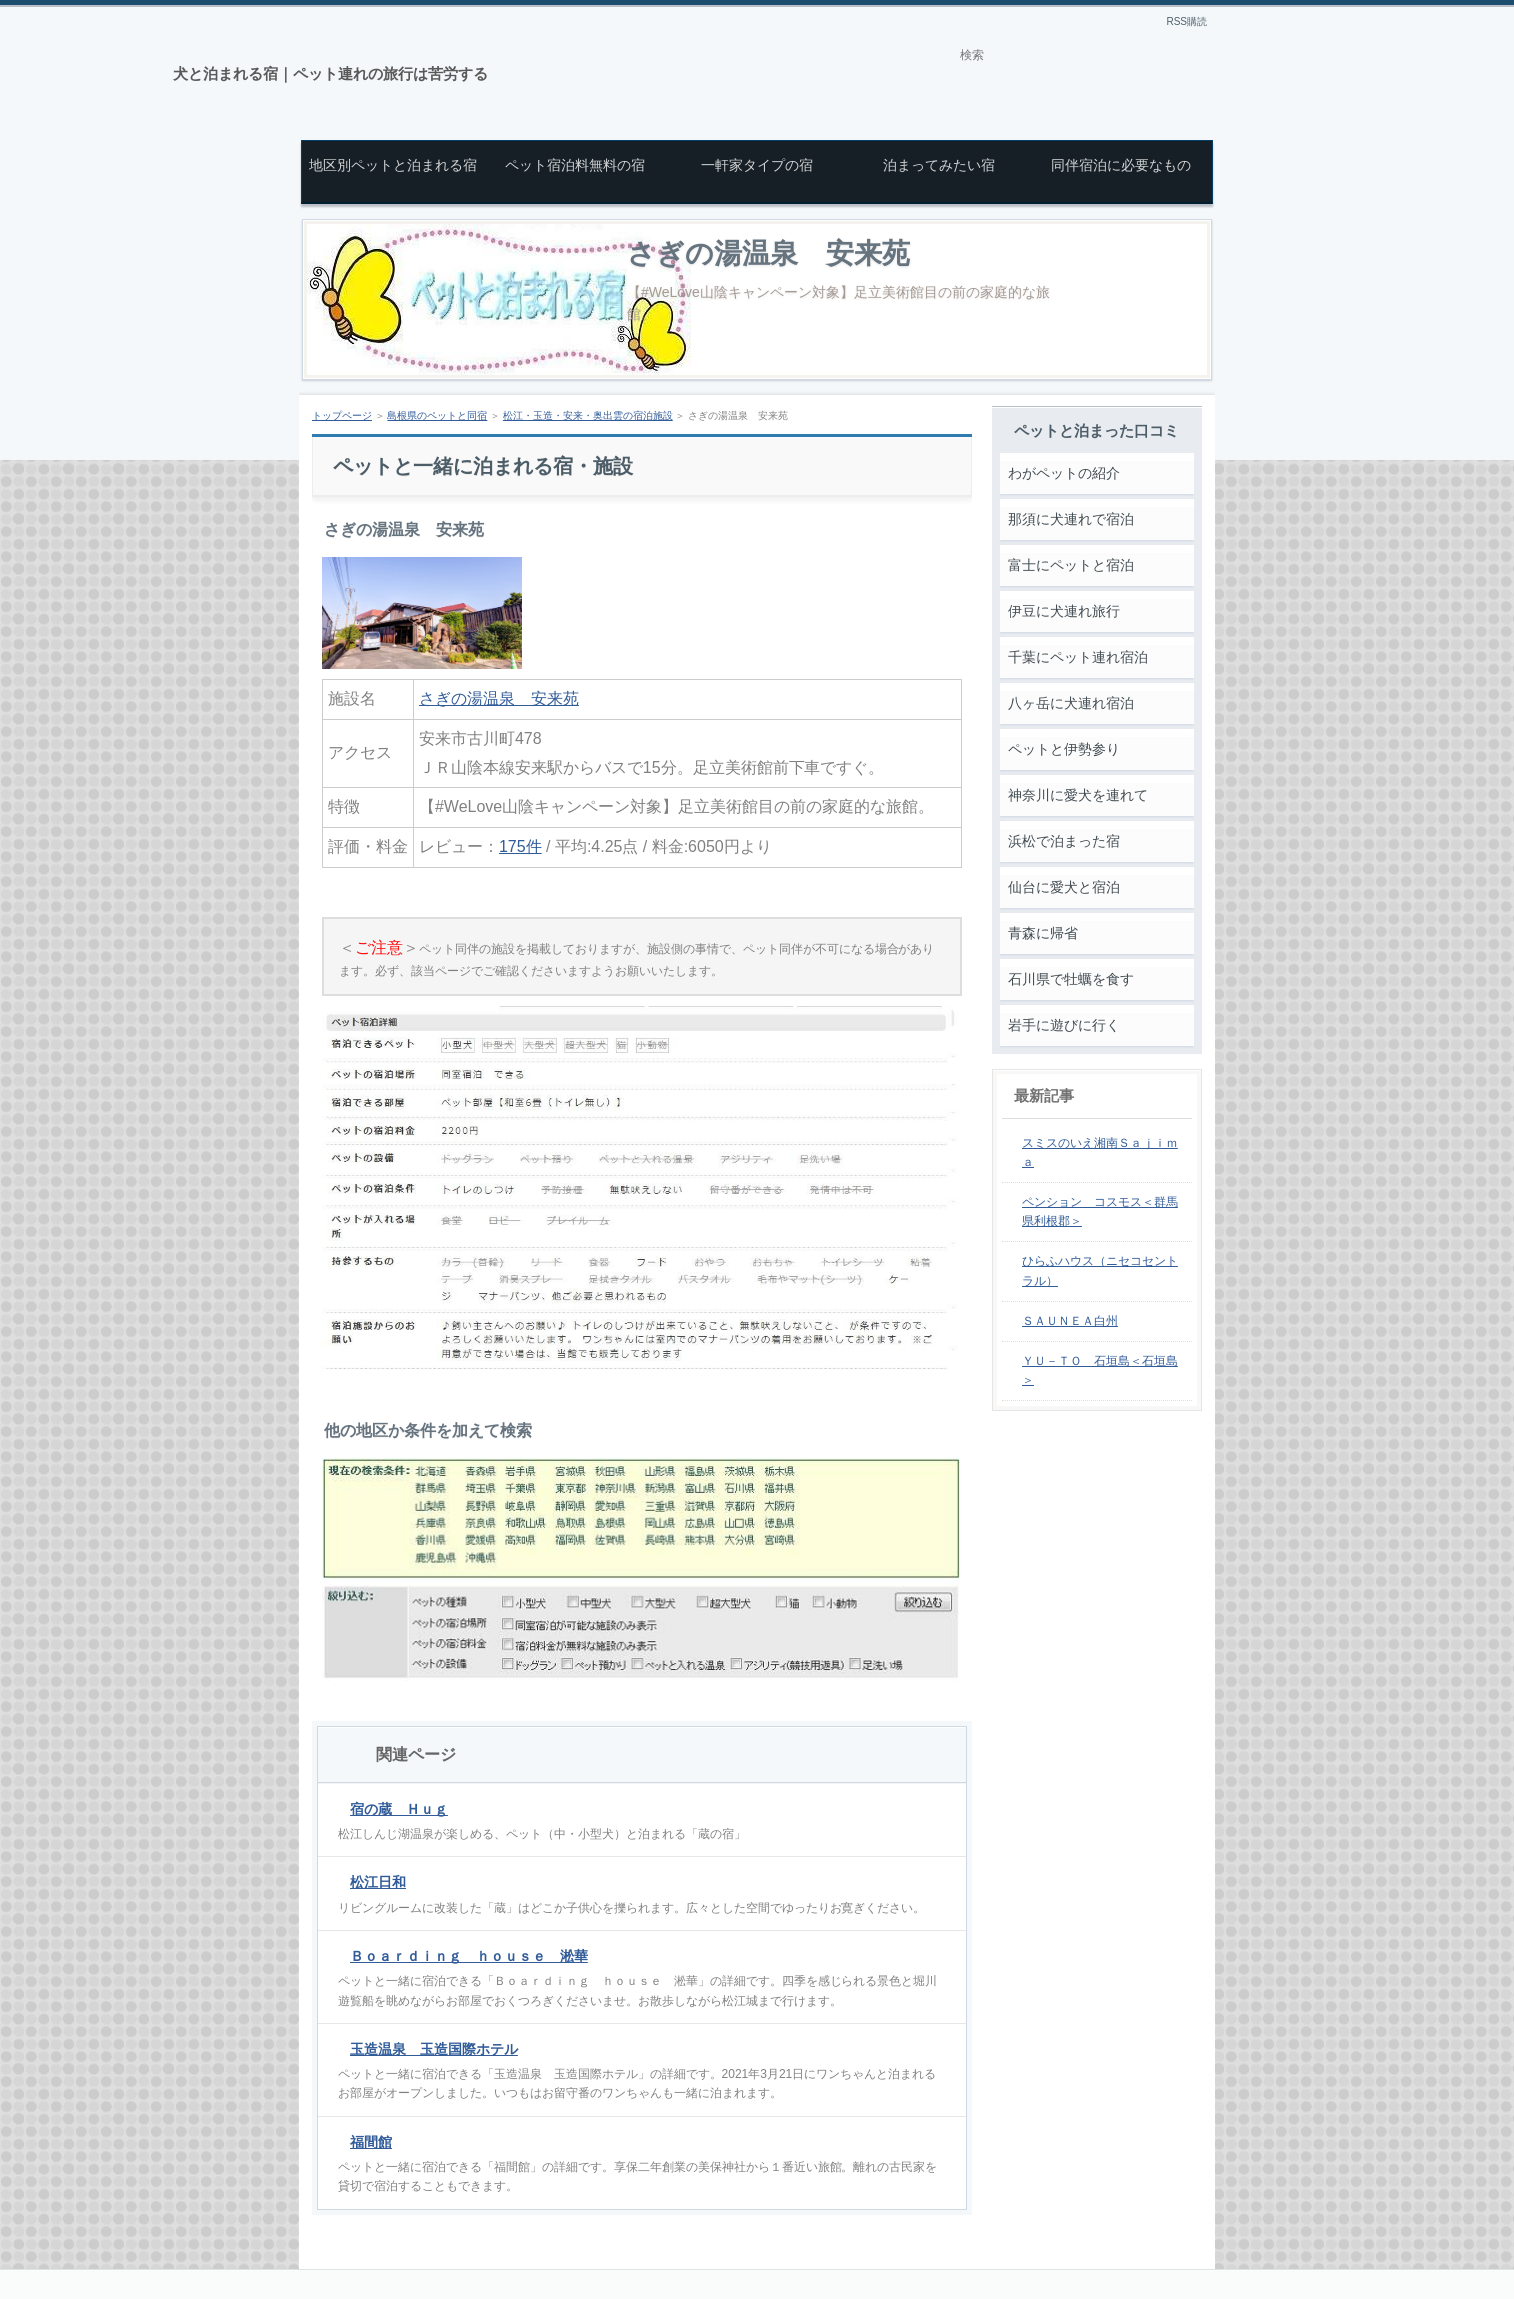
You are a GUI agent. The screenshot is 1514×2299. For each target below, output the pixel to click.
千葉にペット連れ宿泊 (1078, 657)
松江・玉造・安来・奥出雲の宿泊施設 (588, 415)
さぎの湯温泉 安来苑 (768, 253)
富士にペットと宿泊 (1071, 565)
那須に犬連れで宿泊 (1071, 519)
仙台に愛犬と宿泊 (1064, 887)
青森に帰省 (1043, 933)
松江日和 (378, 1882)
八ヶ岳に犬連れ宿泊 (1071, 703)
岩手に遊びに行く (1064, 1025)
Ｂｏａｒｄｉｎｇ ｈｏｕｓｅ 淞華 (469, 1956)
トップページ (342, 415)
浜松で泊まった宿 (1064, 841)
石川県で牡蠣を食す (1071, 979)
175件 (520, 846)
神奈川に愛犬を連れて (1078, 795)
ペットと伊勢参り (1064, 749)
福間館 (371, 2142)
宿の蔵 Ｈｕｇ (399, 1809)
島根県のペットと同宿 (437, 415)
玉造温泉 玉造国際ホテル (434, 2049)
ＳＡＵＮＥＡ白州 (1070, 1321)
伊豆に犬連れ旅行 (1064, 611)
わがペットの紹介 (1064, 473)
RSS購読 (1186, 21)
